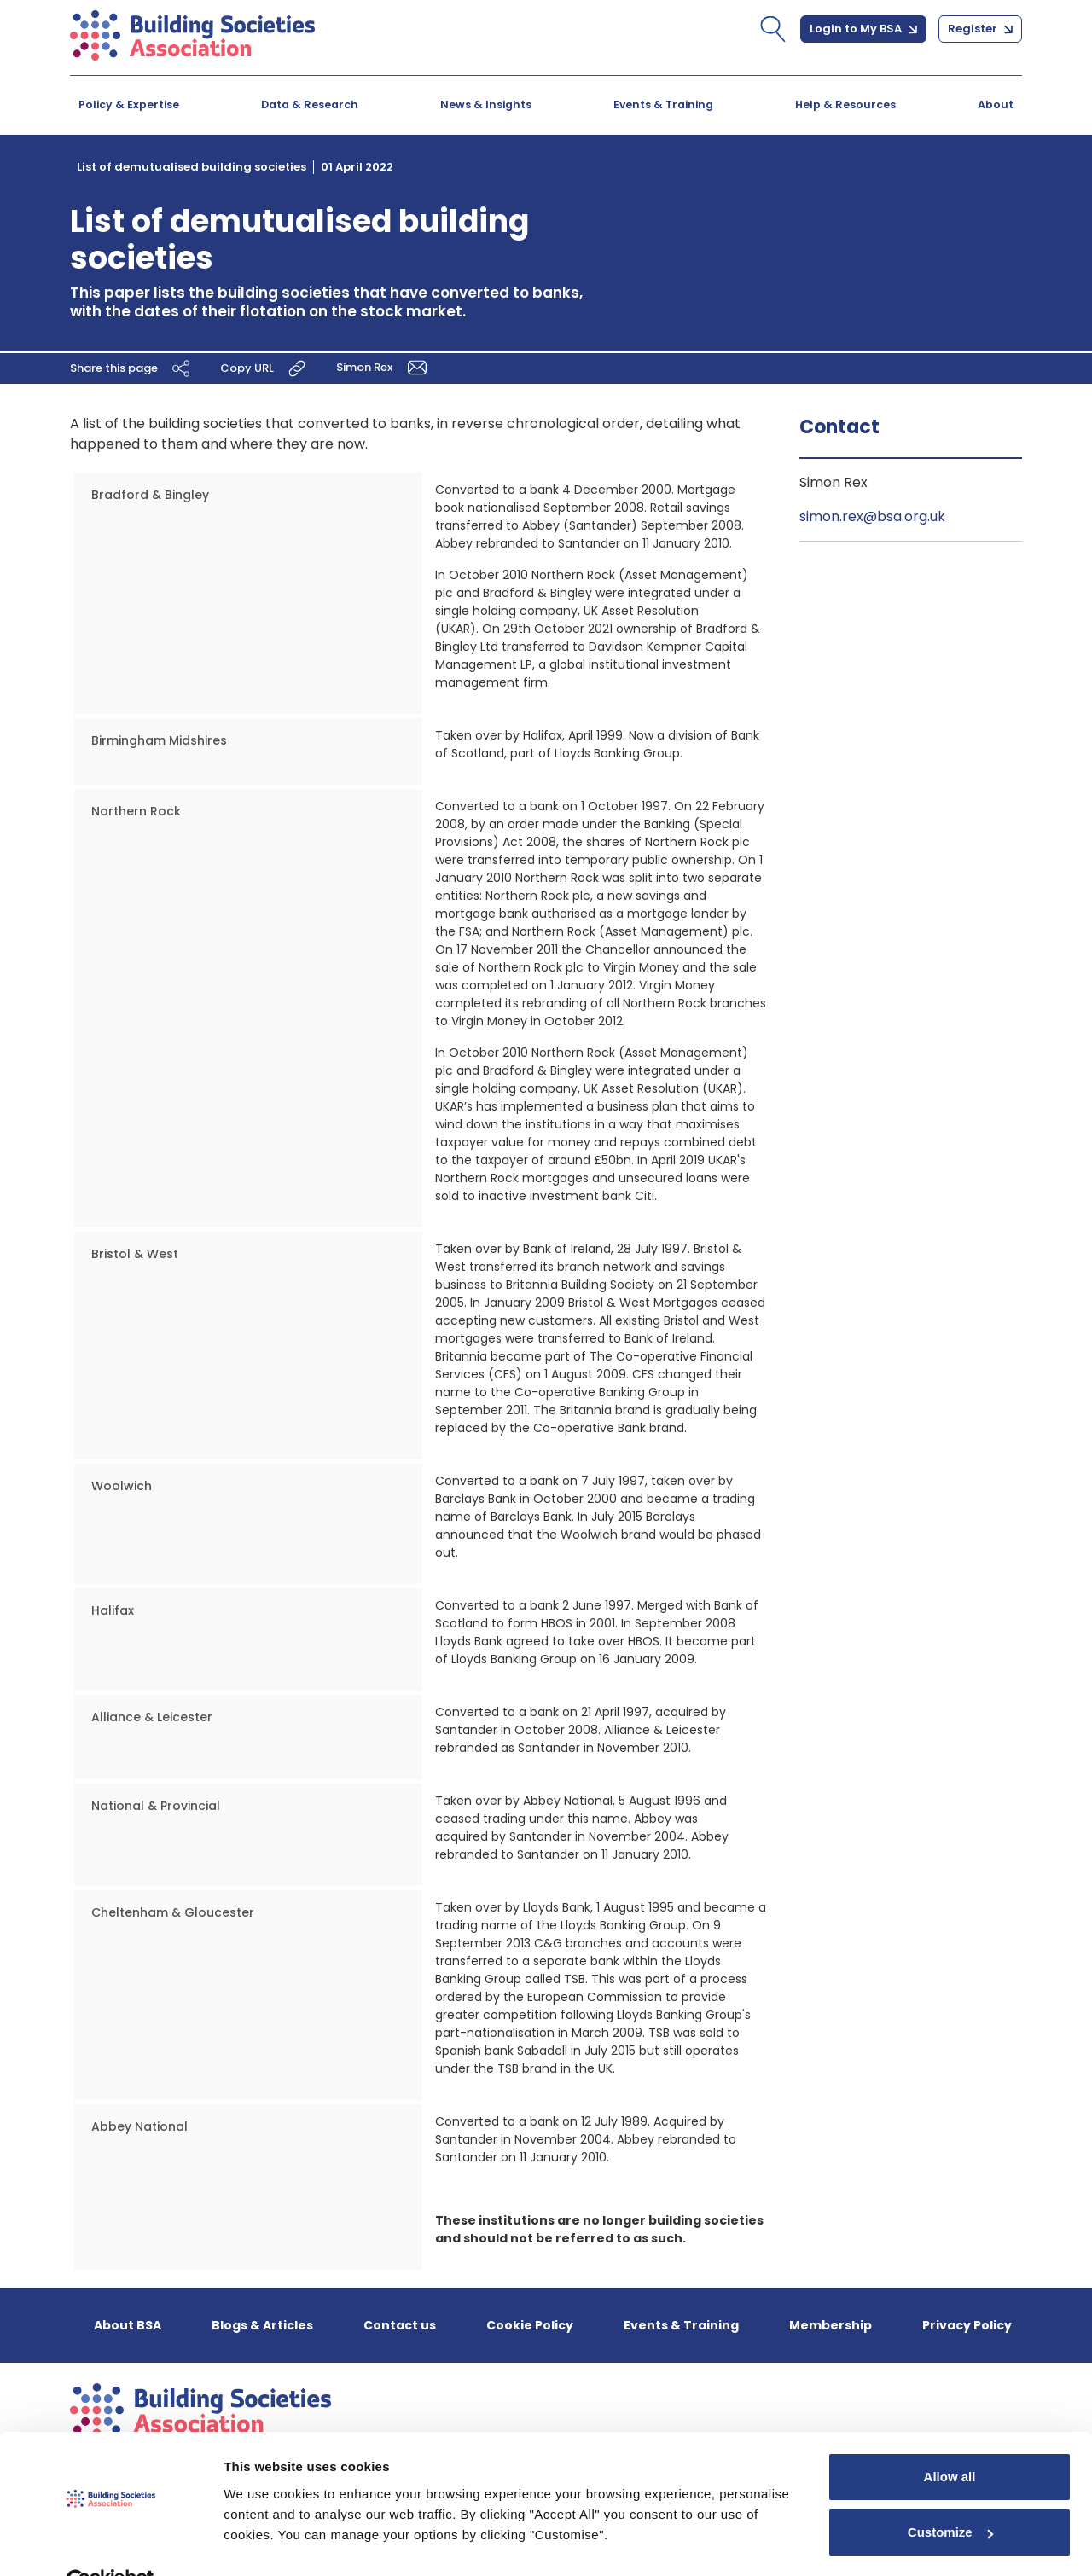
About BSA (127, 2325)
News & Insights (485, 104)
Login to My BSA (863, 28)
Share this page (132, 368)
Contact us (399, 2325)
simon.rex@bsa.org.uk (872, 516)
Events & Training (663, 104)
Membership (830, 2325)
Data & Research (309, 104)
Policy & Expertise (128, 104)
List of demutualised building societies (191, 167)
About (996, 104)
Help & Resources (845, 104)
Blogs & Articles (262, 2325)
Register (980, 28)
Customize (950, 2493)
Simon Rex (384, 367)
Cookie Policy (529, 2325)
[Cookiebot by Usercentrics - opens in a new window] (110, 2543)
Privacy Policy (967, 2325)
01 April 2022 (357, 167)
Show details (263, 2542)
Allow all (950, 2437)
